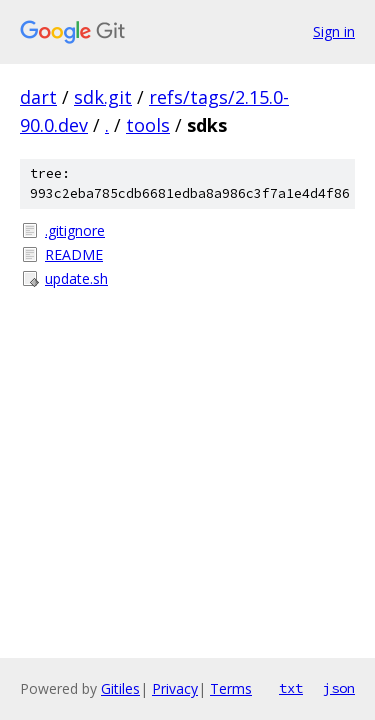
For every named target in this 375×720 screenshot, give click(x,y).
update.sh (76, 278)
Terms (231, 688)
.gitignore (75, 230)
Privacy (175, 688)
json (339, 688)
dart (38, 97)
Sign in (334, 31)
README (74, 254)
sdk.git (103, 97)
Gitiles (120, 688)
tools (148, 125)
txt (291, 688)
